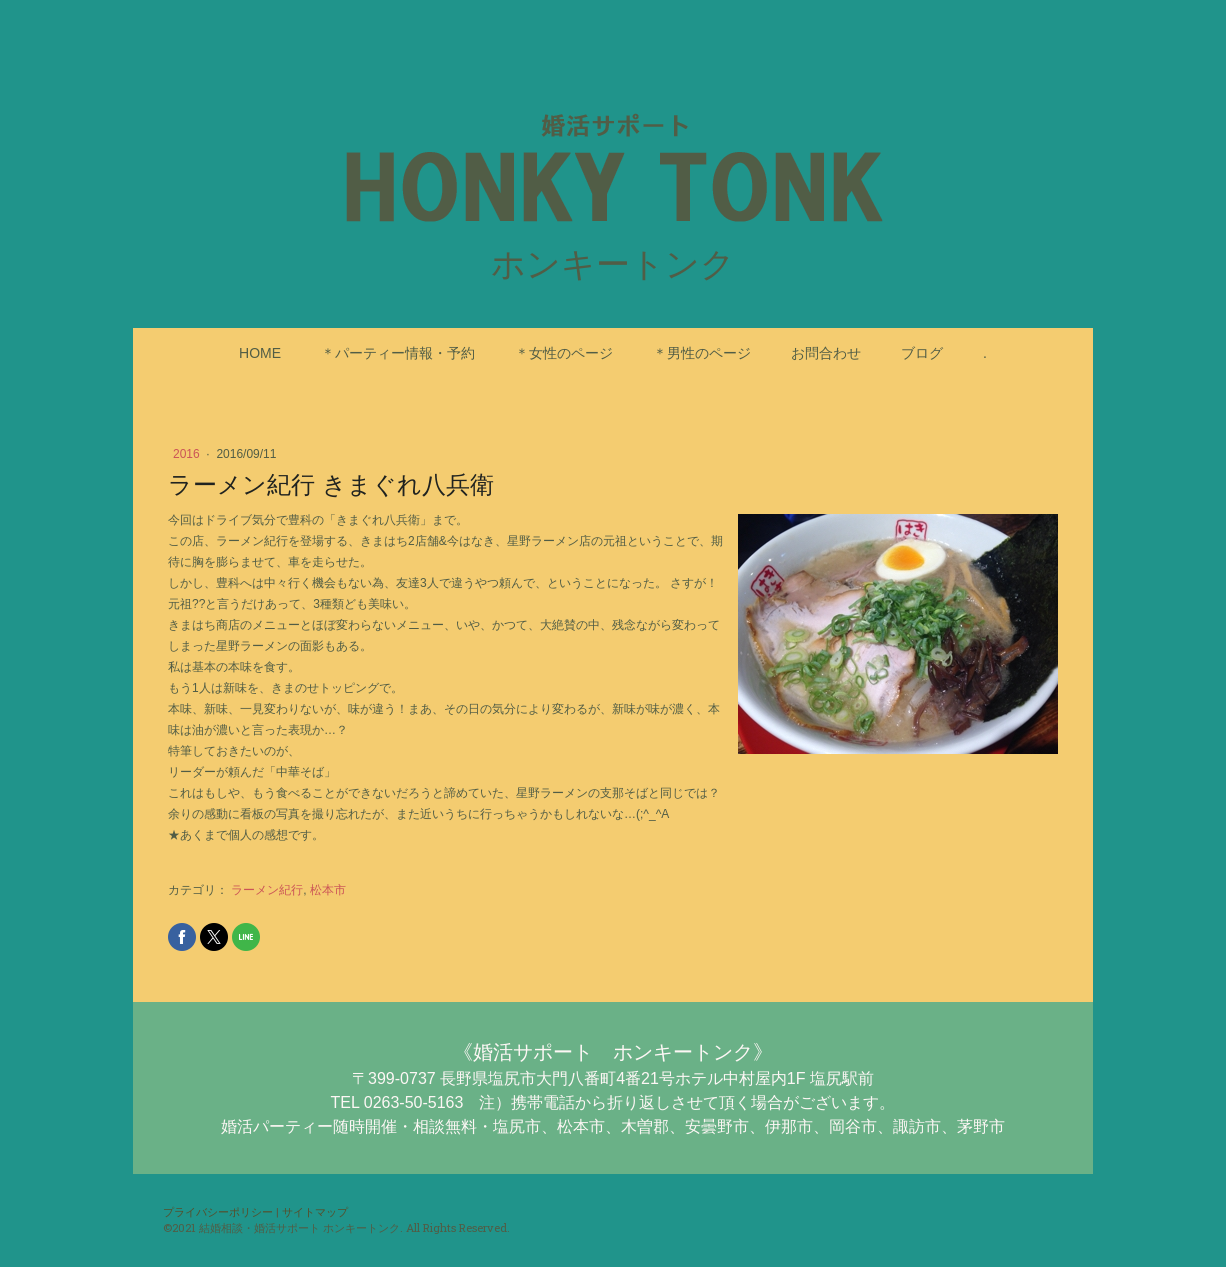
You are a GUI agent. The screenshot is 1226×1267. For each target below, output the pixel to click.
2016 (188, 454)
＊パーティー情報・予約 (398, 353)
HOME (260, 353)
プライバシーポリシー (218, 1211)
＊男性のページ (702, 353)
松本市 (328, 890)
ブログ (922, 353)
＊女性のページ (564, 353)
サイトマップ (315, 1211)
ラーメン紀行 (267, 890)
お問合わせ (826, 353)
